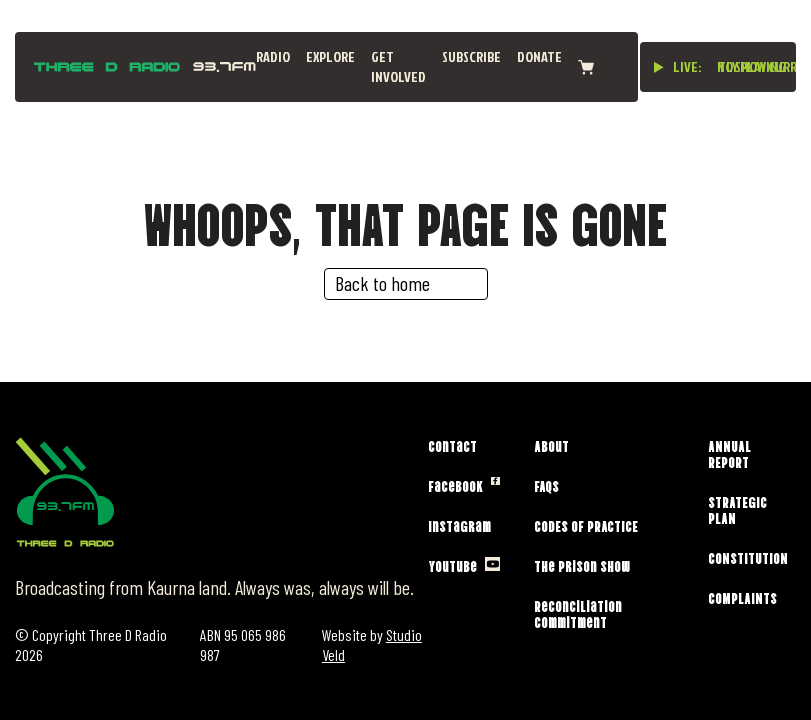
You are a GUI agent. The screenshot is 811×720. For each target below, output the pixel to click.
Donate (539, 56)
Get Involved (398, 66)
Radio (273, 56)
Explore (330, 56)
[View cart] (586, 67)
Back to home (382, 283)
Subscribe (471, 56)
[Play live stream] (659, 67)
